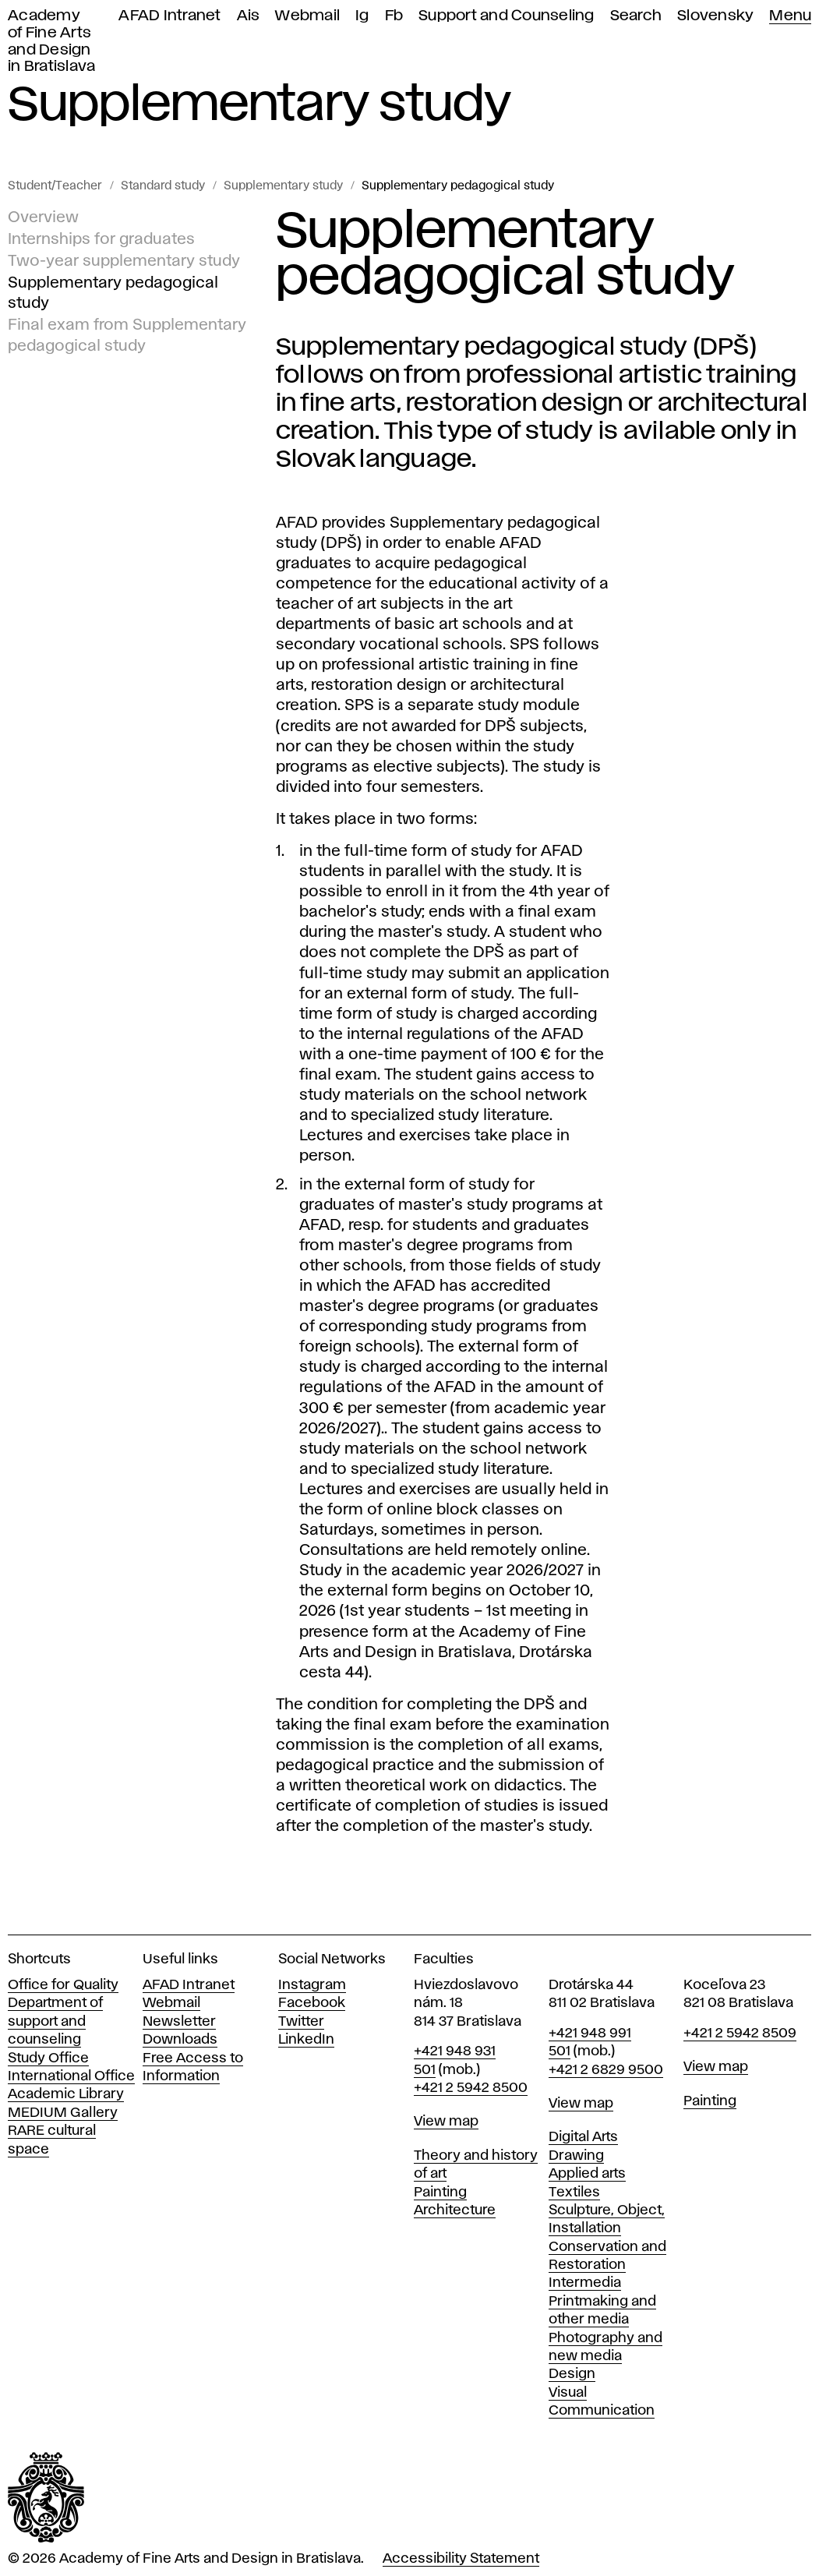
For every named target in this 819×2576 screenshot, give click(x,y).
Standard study (163, 186)
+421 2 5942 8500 (471, 2088)
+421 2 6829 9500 (606, 2070)
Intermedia (585, 2283)
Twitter (301, 2022)
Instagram (312, 1985)
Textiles (574, 2192)
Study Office (48, 2058)
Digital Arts (583, 2137)
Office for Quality (63, 1985)
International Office (71, 2076)
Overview (43, 217)
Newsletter (179, 2022)
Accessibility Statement (461, 2559)
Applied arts (587, 2174)
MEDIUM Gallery (63, 2113)
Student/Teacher (55, 186)
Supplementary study (283, 186)
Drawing (576, 2156)
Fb (394, 16)
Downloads (180, 2040)
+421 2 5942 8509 (739, 2033)
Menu (790, 16)
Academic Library (66, 2094)
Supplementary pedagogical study (458, 186)
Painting (440, 2192)
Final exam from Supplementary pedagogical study (127, 335)
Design (572, 2374)
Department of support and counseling (55, 2021)
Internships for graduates (101, 239)
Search (636, 16)
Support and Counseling (506, 16)
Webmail (307, 16)
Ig (362, 16)
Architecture (455, 2210)
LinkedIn (306, 2040)
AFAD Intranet (169, 16)
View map (446, 2121)
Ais (248, 16)
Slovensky (715, 16)
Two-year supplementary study (124, 261)
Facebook (311, 2003)
